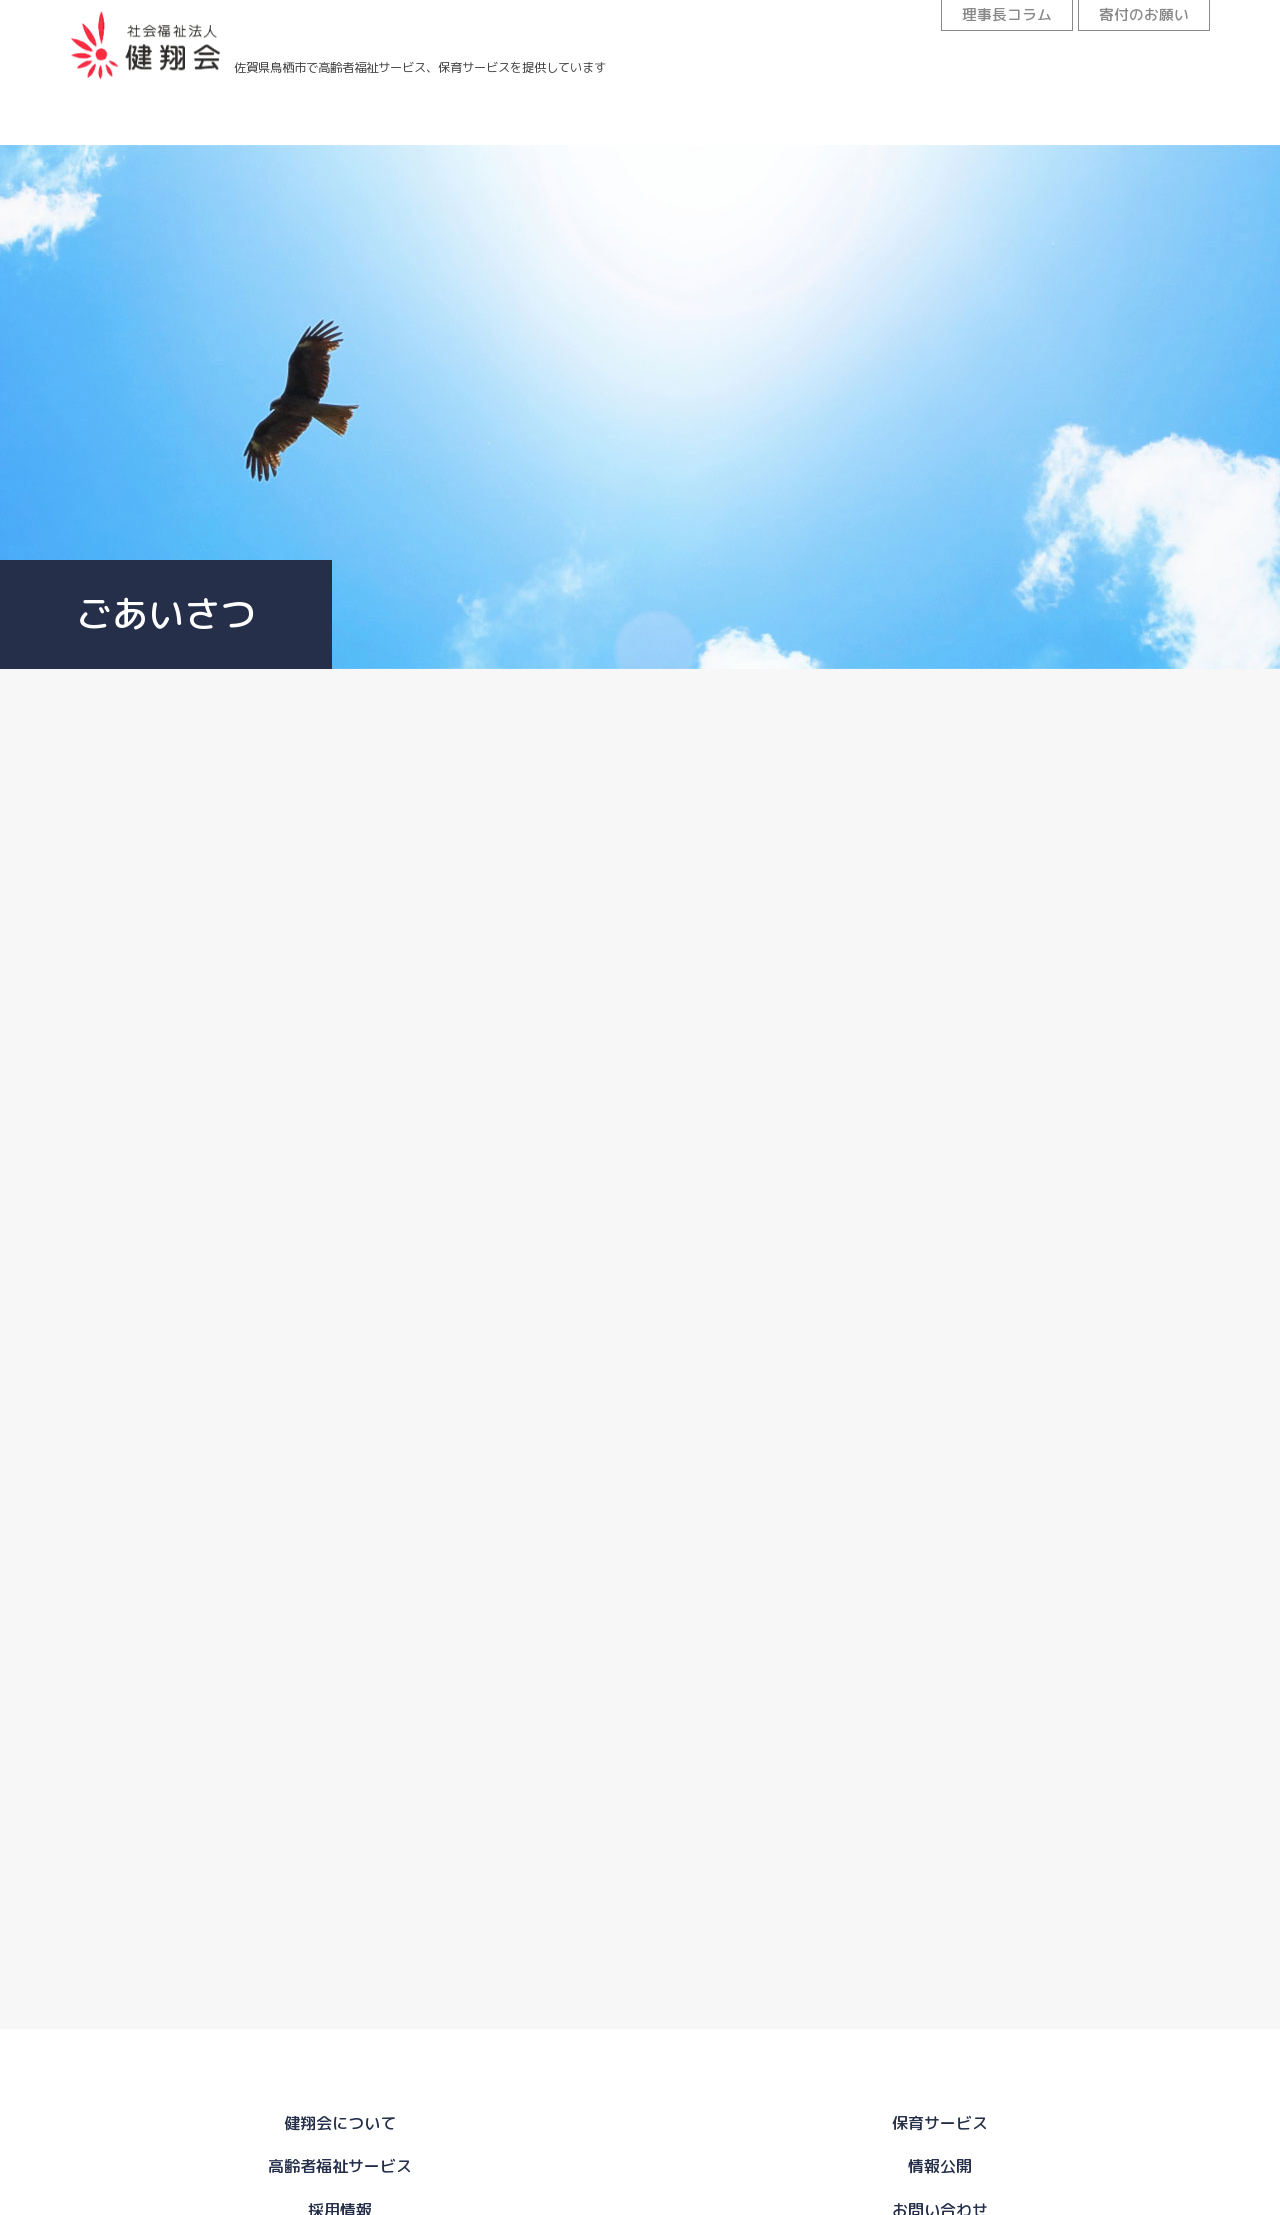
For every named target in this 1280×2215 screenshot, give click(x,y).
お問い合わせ (1140, 136)
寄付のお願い (1135, 18)
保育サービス (340, 120)
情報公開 (740, 124)
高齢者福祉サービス (540, 121)
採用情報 (940, 129)
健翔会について (140, 120)
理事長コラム (980, 18)
